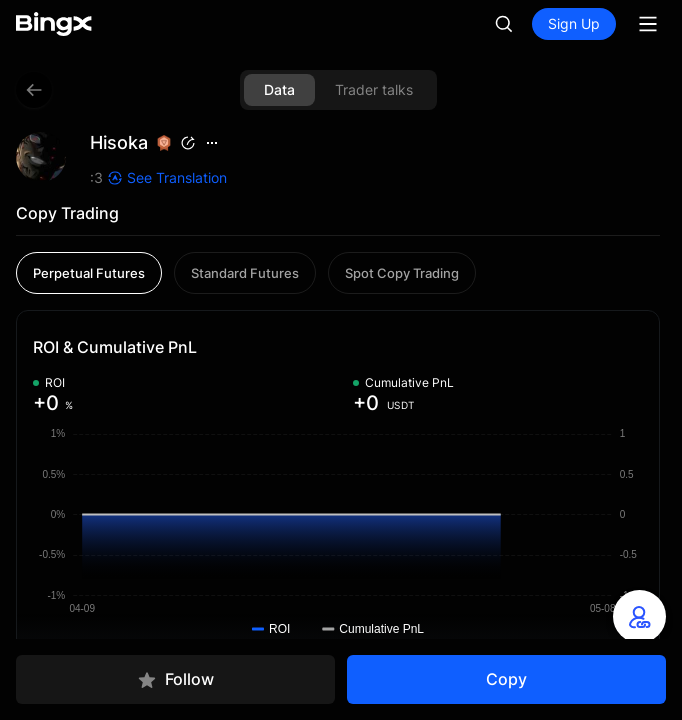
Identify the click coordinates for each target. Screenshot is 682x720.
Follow (175, 679)
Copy (506, 679)
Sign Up (574, 23)
